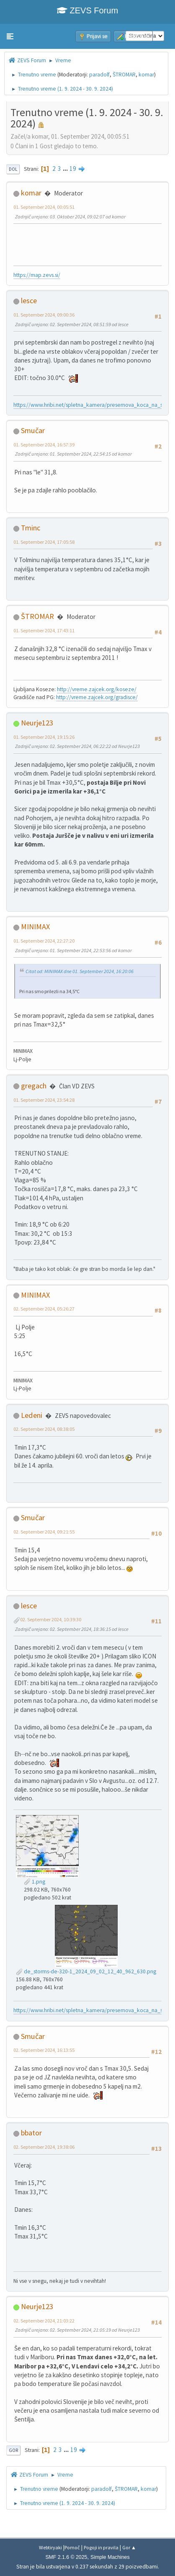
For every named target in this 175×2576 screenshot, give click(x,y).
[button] (10, 36)
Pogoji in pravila (101, 2547)
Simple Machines (110, 2557)
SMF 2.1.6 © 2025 (66, 2557)
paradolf (99, 74)
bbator (31, 2132)
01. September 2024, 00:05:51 (44, 207)
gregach (33, 1085)
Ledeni (31, 1415)
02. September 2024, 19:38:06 (44, 2147)
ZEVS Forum (87, 10)
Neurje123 (37, 723)
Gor (13, 2450)
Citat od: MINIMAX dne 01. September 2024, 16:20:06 (80, 971)
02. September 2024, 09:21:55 (44, 1532)
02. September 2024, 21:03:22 (44, 2320)
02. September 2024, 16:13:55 (44, 2050)
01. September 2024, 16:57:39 (44, 444)
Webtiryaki (50, 2547)
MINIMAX (35, 926)
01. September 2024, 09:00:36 (44, 315)
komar (146, 74)
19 (72, 168)
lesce (29, 300)
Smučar (33, 430)
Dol (13, 169)
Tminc (30, 527)
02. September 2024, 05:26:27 (44, 1309)
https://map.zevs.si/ (36, 275)
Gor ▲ (129, 2547)
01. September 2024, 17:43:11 (44, 630)
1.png (34, 1881)
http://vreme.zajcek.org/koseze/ (96, 689)
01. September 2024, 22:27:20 (44, 941)
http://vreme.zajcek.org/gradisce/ (97, 697)
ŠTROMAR (124, 74)
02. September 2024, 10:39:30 (50, 1619)
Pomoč (72, 2547)
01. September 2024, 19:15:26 (44, 737)
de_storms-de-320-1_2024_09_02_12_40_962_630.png (86, 1971)
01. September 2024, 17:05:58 (44, 542)
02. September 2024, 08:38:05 (44, 1429)
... (66, 168)
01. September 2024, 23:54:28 (44, 1100)
